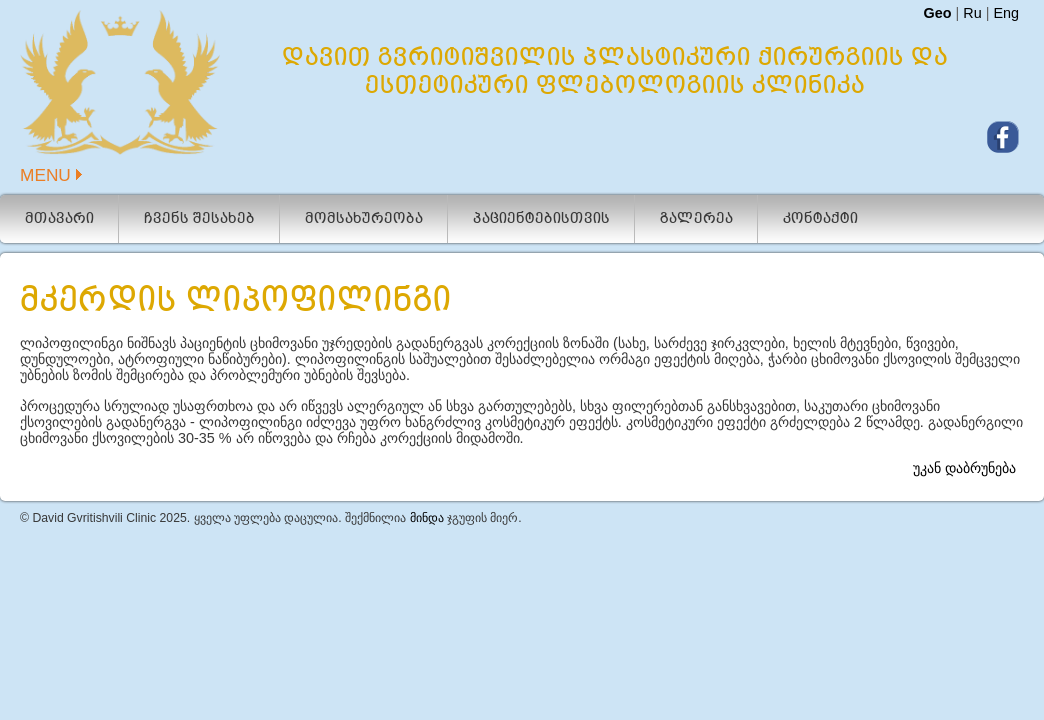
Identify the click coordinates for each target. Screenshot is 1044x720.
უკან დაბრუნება (964, 420)
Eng (1006, 13)
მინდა (427, 470)
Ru (972, 13)
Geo (937, 13)
